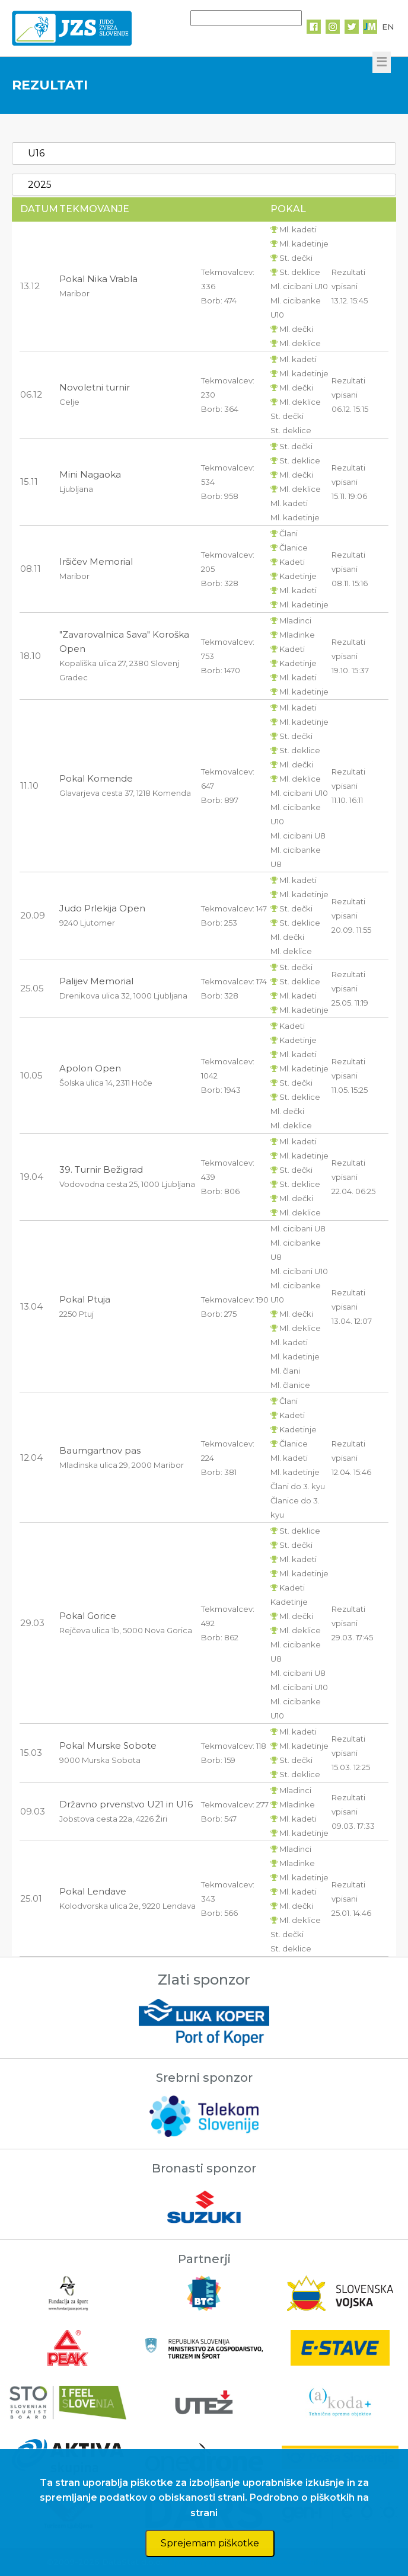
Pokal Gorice (87, 1615)
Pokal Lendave (92, 1891)
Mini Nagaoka (90, 474)
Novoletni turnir (94, 387)
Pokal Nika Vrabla (98, 278)
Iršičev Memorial (96, 561)
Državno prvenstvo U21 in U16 (126, 1804)
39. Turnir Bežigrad (101, 1169)
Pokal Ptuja (84, 1299)
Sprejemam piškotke (210, 2543)
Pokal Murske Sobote (108, 1745)
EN (388, 26)
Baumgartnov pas (100, 1450)
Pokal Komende (96, 778)
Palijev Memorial (96, 981)
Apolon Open (90, 1068)
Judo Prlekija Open (102, 908)
